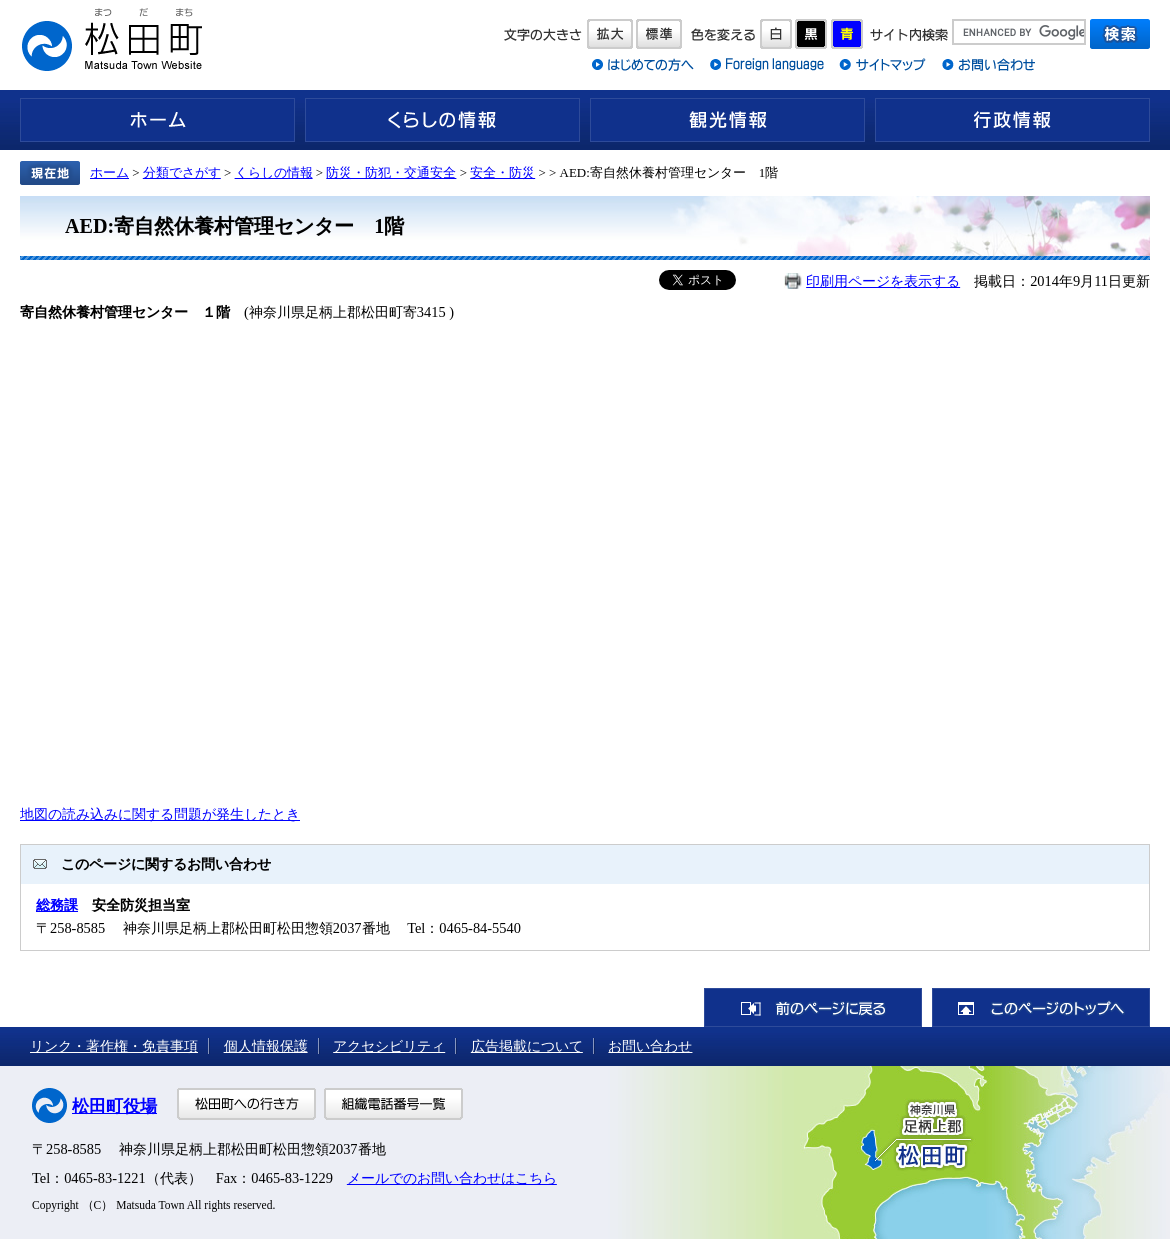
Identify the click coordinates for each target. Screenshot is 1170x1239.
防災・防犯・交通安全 (391, 172)
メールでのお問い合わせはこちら (452, 1178)
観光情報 (727, 120)
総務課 (57, 905)
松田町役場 (114, 1106)
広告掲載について (527, 1046)
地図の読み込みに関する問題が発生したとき (160, 814)
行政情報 (1012, 120)
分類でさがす (182, 172)
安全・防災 (502, 172)
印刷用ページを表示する (883, 281)
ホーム (157, 120)
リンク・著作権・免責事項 (114, 1046)
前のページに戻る (813, 1007)
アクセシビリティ (389, 1046)
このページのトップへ (1041, 1007)
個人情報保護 (266, 1046)
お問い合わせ (650, 1046)
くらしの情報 (442, 120)
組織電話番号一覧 (393, 1104)
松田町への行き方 (246, 1104)
